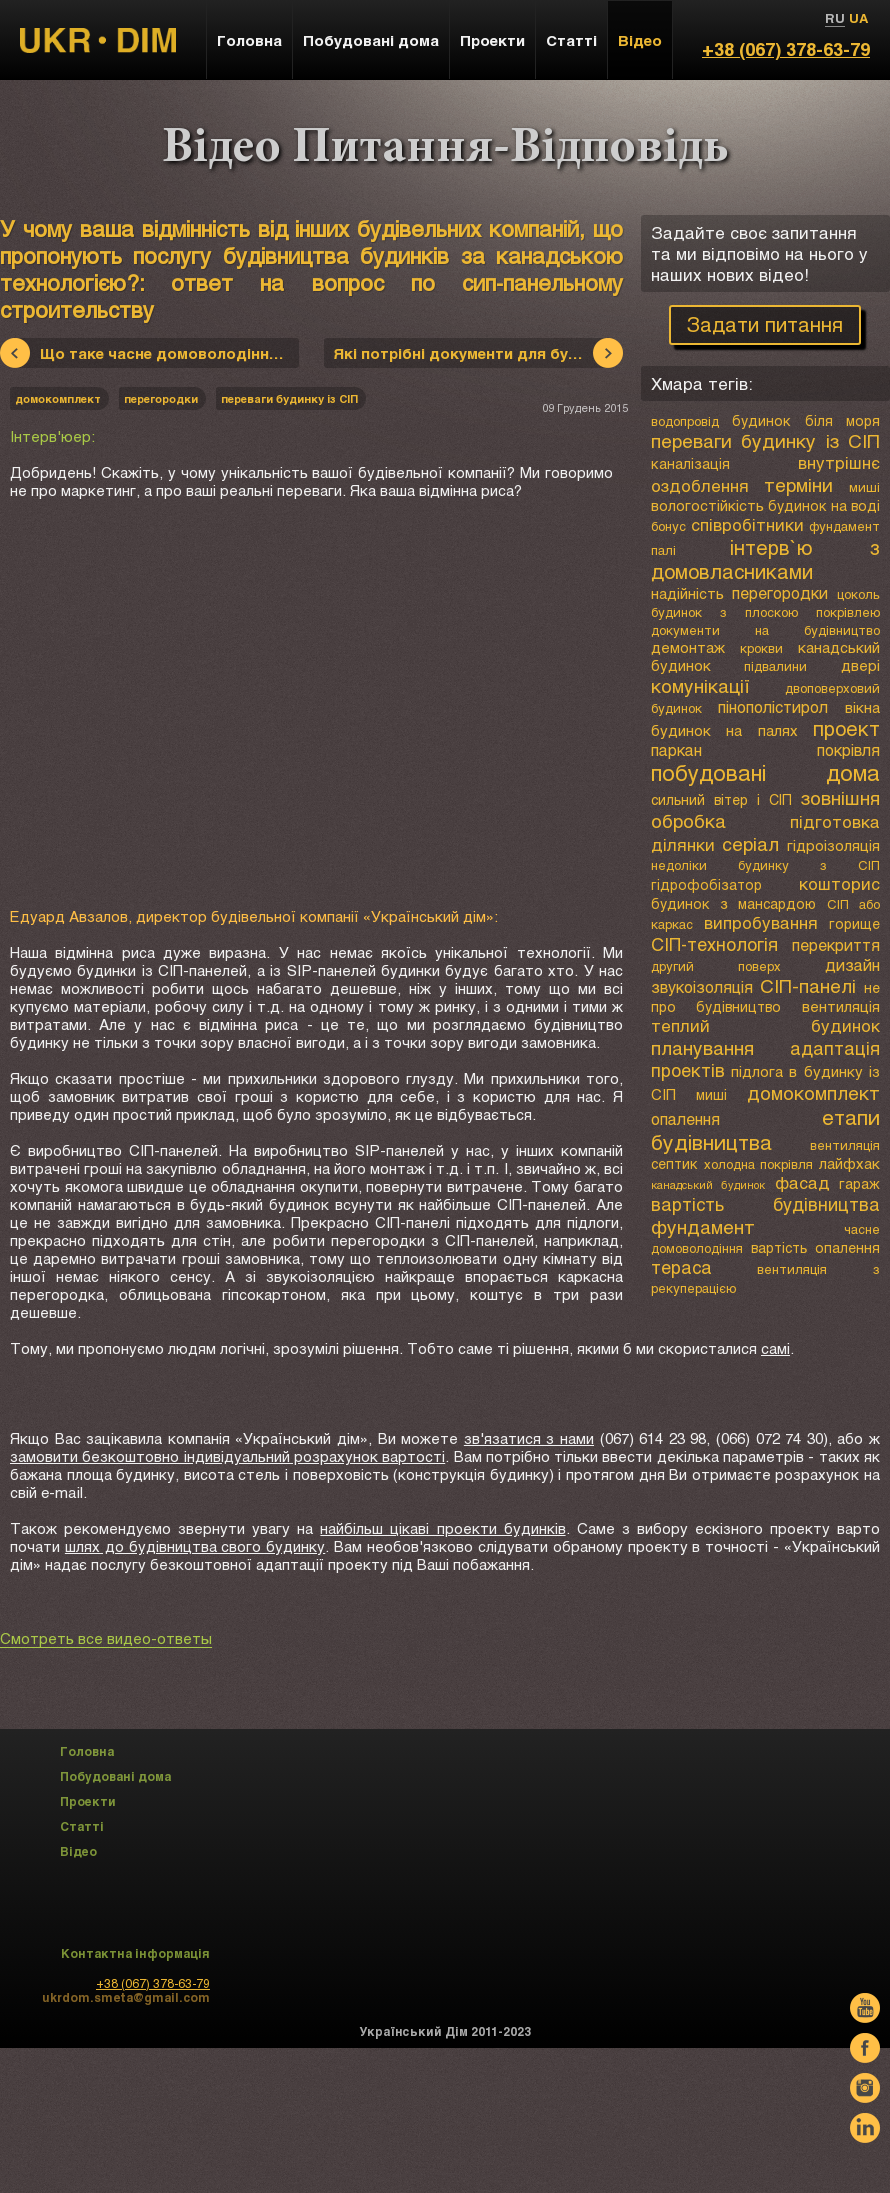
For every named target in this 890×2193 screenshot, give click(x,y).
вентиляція (841, 1006)
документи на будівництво (765, 630)
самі (775, 1348)
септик (674, 1163)
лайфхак (849, 1163)
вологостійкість (707, 505)
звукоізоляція (702, 986)
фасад (802, 1182)
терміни (798, 484)
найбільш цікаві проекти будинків (442, 1528)
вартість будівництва (765, 1204)
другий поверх (716, 966)
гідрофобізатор (706, 884)
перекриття (836, 944)
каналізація (690, 463)
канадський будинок (708, 1184)
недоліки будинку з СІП (765, 865)
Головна (249, 40)
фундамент (703, 1226)
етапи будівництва (765, 1129)
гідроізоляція (833, 845)
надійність (687, 593)
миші (864, 487)
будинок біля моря (806, 420)
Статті (571, 40)
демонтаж (688, 647)
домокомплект (813, 1092)
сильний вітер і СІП (721, 799)
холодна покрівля (759, 1164)
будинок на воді (824, 505)
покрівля (848, 749)
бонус (668, 526)
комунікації (700, 685)
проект (846, 728)
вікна (862, 707)
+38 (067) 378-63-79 (786, 49)
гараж (859, 1183)
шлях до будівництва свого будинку (195, 1546)
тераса (681, 1267)
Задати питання (765, 324)
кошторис (839, 883)
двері (860, 665)
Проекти (492, 40)
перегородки (780, 592)
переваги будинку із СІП (765, 440)
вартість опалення (815, 1247)
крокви (761, 648)
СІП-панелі (808, 985)
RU (835, 18)
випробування (761, 922)
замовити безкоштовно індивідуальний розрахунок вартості (227, 1456)
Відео (640, 40)
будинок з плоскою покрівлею (765, 612)
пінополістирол (773, 706)
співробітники (747, 524)
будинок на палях (724, 730)
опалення (685, 1118)
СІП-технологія (714, 944)
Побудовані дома (371, 40)
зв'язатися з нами (529, 1438)
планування (702, 1047)
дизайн (852, 964)
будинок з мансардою (734, 903)
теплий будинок (765, 1025)
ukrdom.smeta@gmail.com (126, 1997)
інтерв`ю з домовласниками (765, 559)
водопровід (685, 421)
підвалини (775, 666)
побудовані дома (765, 772)
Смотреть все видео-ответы (106, 1638)
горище (854, 923)
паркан (676, 749)
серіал (750, 843)
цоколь (858, 594)
